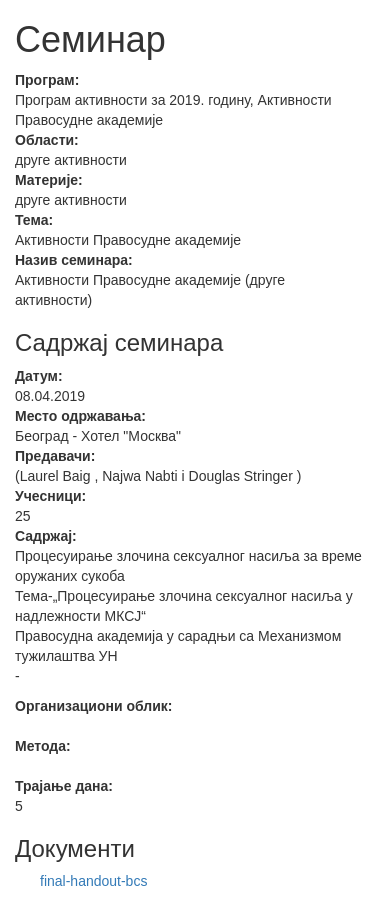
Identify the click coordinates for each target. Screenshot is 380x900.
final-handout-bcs (93, 881)
